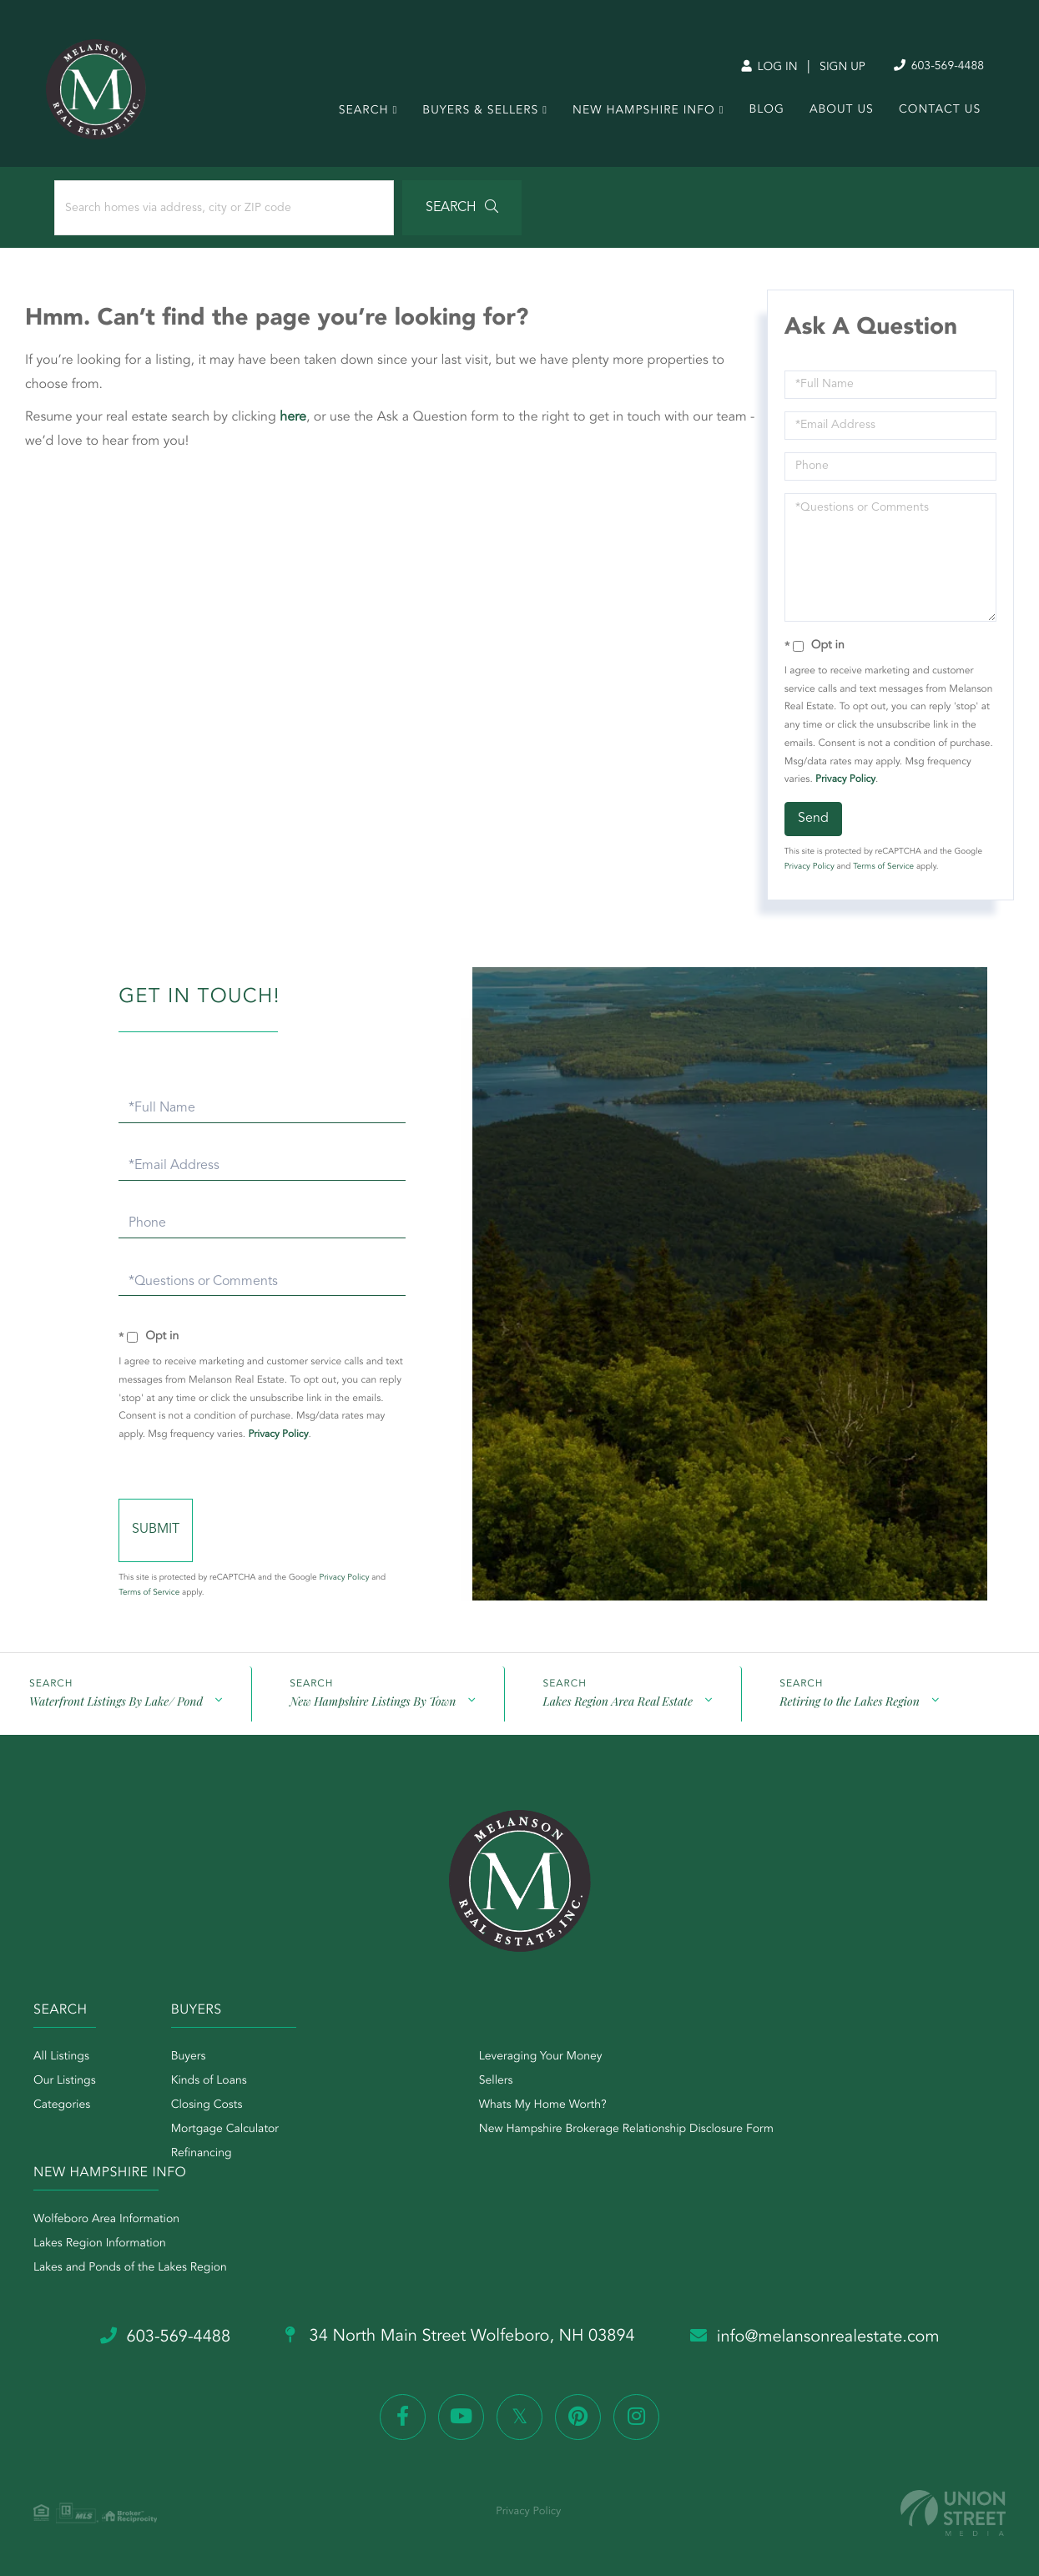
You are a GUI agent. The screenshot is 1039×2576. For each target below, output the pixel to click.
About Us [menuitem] (838, 112)
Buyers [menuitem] (188, 2057)
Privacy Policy (845, 779)
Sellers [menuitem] (496, 2081)
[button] (462, 207)
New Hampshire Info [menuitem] (640, 113)
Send (813, 818)
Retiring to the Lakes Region (849, 1701)
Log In (762, 67)
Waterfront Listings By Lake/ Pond (116, 1701)
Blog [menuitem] (762, 112)
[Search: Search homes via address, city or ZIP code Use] (224, 207)
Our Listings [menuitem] (64, 2081)
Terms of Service (883, 867)
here (293, 417)
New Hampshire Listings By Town (373, 1701)
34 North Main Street (460, 2336)
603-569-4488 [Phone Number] (932, 66)
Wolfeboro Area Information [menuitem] (106, 2220)
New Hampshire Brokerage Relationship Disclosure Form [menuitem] (626, 2129)
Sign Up (836, 67)
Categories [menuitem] (61, 2105)
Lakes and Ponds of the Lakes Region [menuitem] (130, 2268)
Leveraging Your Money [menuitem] (541, 2057)
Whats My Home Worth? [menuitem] (543, 2105)
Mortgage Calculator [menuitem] (225, 2129)
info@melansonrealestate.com (815, 2336)
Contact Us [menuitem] (936, 112)
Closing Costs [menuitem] (207, 2105)
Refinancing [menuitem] (201, 2154)
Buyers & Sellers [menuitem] (477, 113)
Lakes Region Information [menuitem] (99, 2244)
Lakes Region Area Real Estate (617, 1701)
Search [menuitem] (360, 113)
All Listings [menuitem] (61, 2057)
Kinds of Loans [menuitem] (209, 2081)
